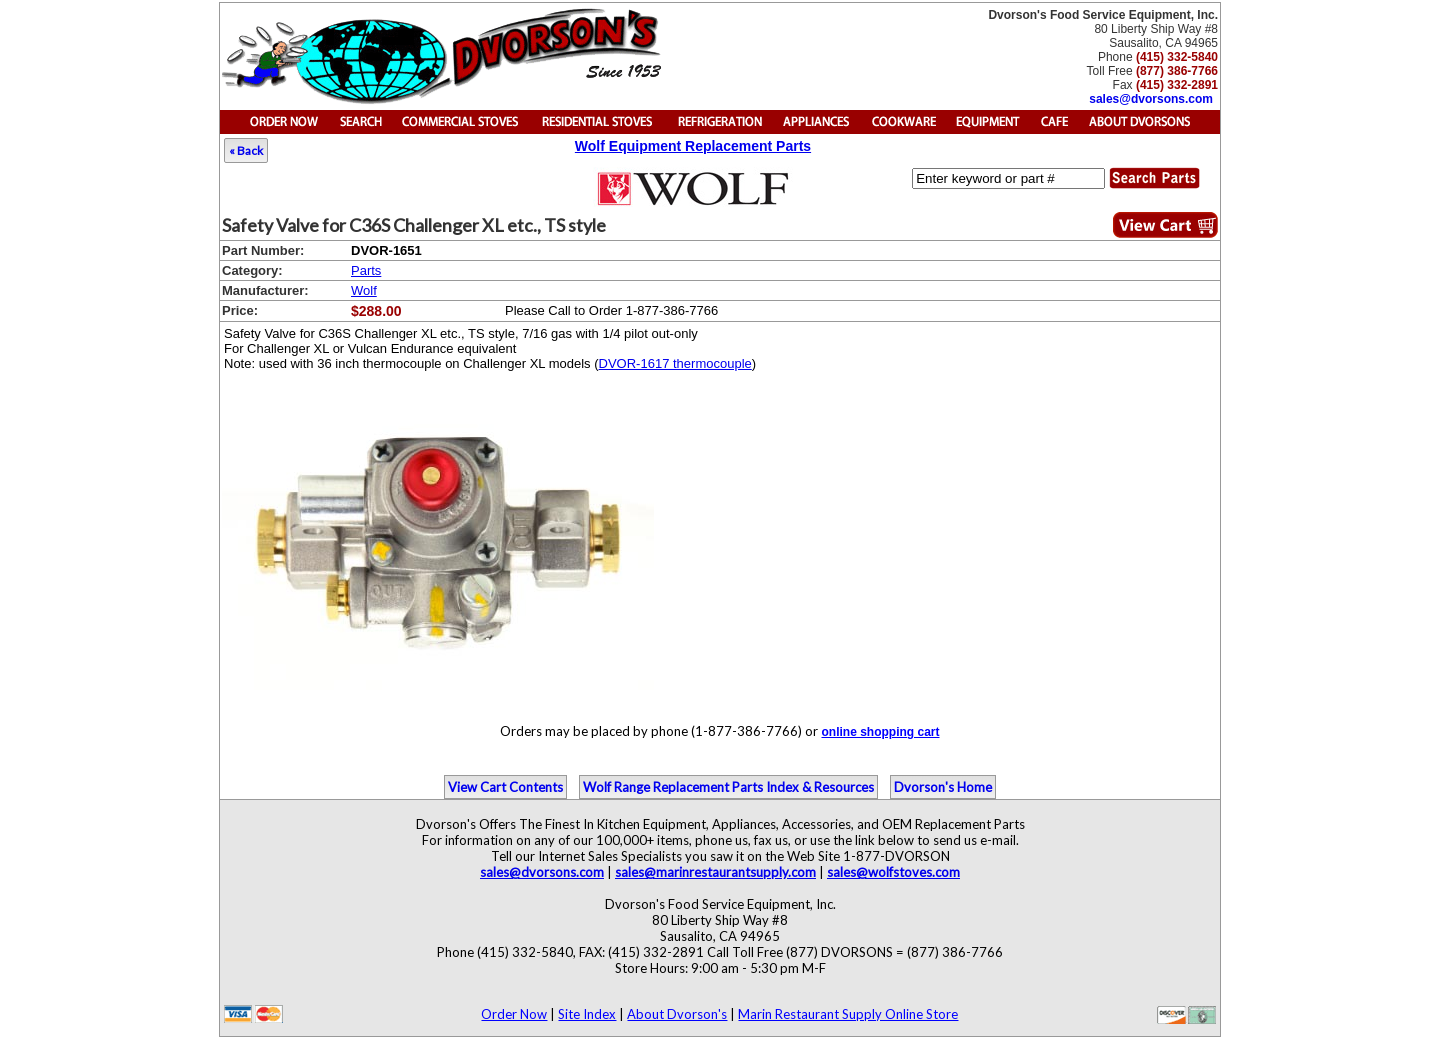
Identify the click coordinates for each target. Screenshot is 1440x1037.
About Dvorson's (677, 1014)
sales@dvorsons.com (1151, 99)
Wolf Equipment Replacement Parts (693, 146)
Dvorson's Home (943, 787)
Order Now (514, 1014)
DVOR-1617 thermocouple (675, 363)
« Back (246, 150)
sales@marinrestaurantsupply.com (715, 872)
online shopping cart (880, 732)
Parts (366, 270)
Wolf (364, 290)
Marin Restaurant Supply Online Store (848, 1014)
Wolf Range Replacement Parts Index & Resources (728, 787)
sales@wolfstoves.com (893, 872)
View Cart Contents (505, 787)
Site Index (587, 1014)
